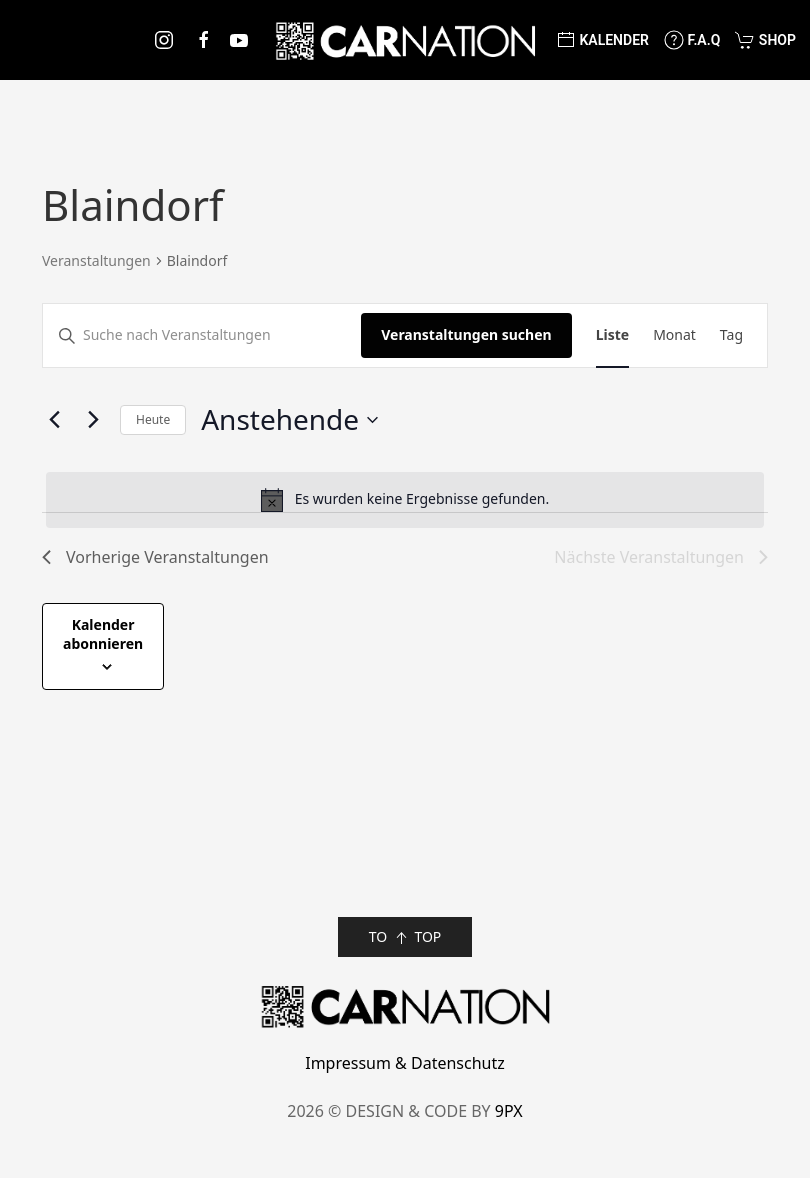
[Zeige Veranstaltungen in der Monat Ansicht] (674, 335)
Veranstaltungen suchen (466, 334)
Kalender (602, 40)
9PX (509, 1111)
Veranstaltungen (96, 260)
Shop (765, 40)
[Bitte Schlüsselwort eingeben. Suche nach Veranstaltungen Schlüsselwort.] (202, 335)
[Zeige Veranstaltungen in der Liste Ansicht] (612, 335)
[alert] (405, 500)
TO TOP (405, 937)
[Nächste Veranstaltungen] (93, 420)
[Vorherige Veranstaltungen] (54, 420)
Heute (153, 419)
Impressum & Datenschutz (405, 1063)
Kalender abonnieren (103, 634)
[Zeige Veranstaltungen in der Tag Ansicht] (731, 335)
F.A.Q (692, 40)
